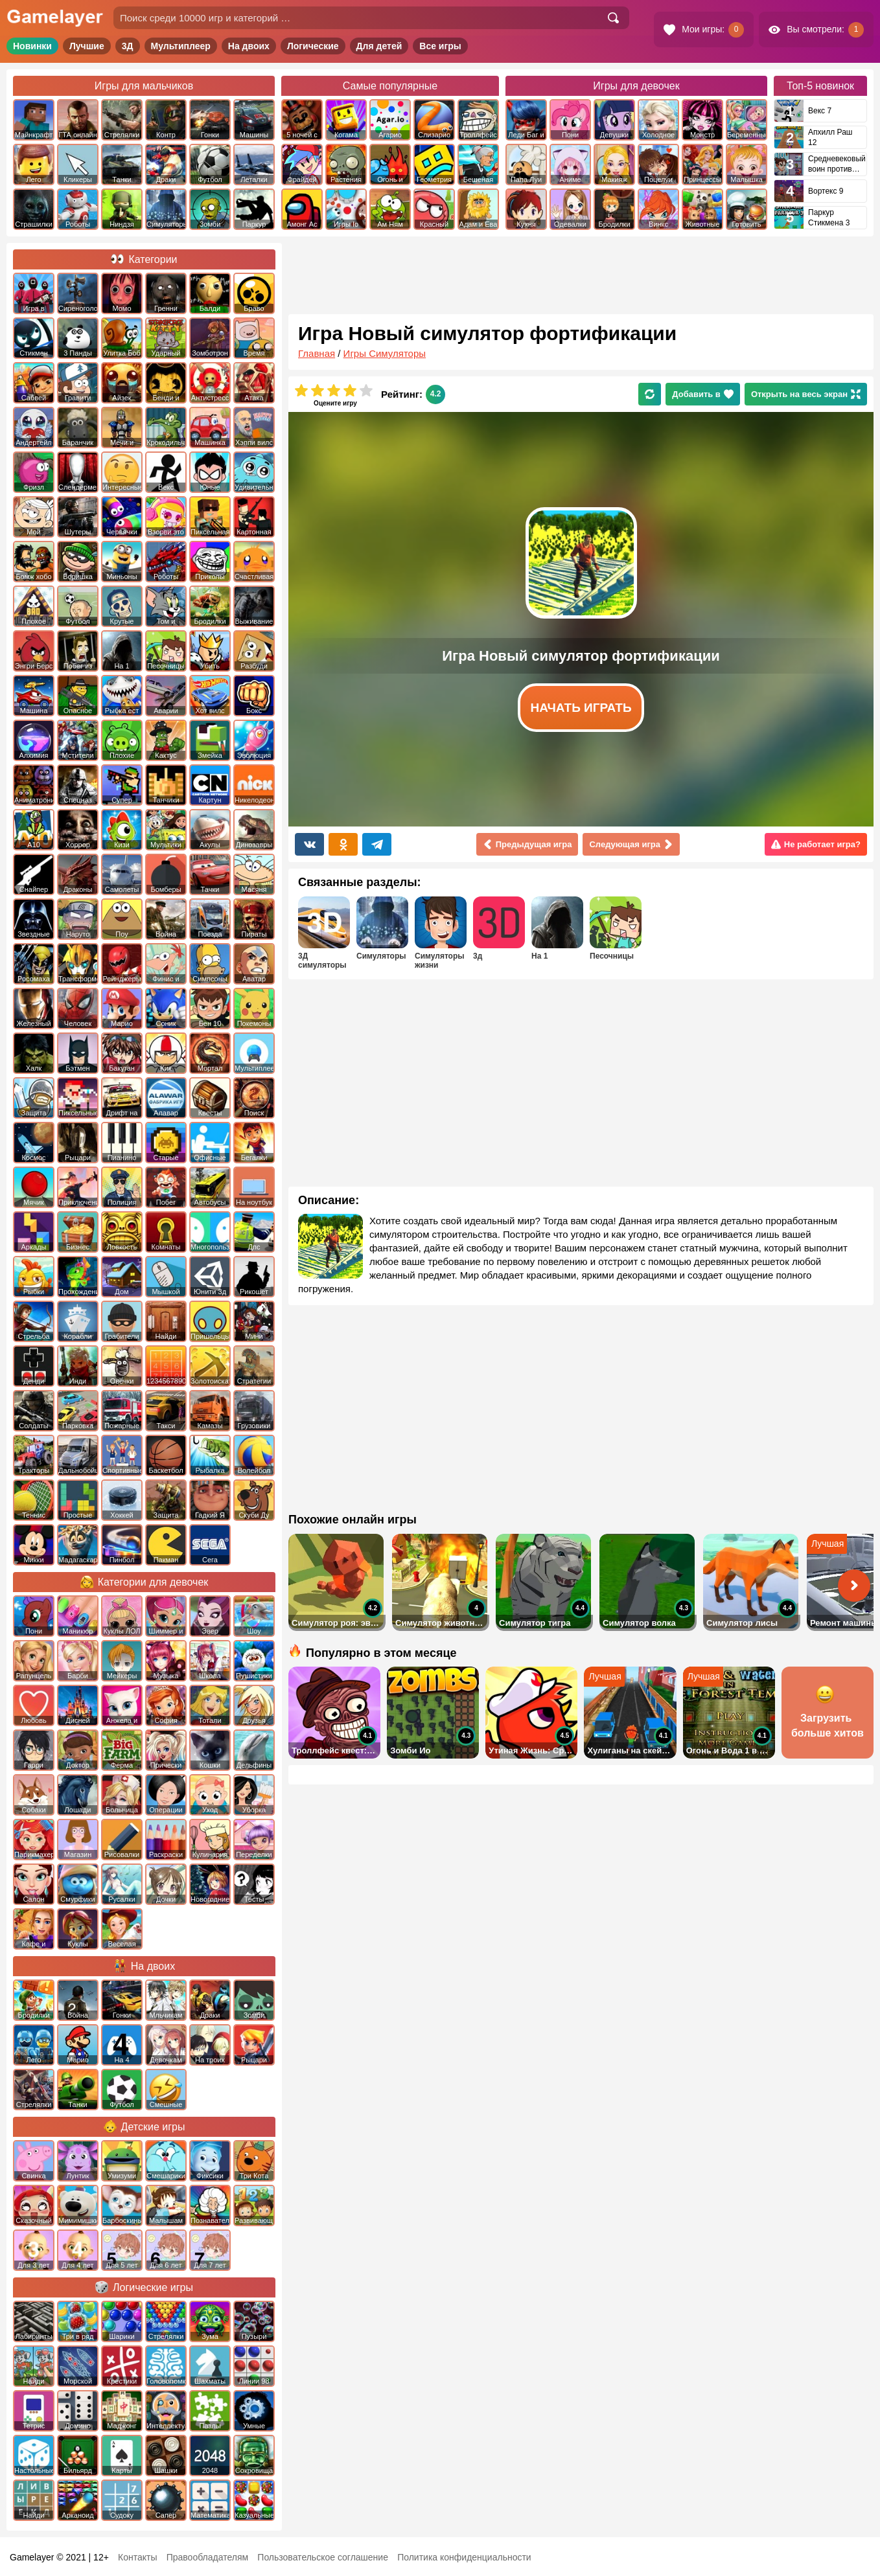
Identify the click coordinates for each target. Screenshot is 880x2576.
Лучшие (86, 46)
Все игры (440, 46)
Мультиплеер (181, 46)
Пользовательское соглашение (322, 2557)
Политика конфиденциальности (464, 2557)
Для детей (379, 46)
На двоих (249, 46)
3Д (127, 46)
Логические (313, 46)
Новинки (32, 46)
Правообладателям (207, 2557)
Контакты (137, 2557)
